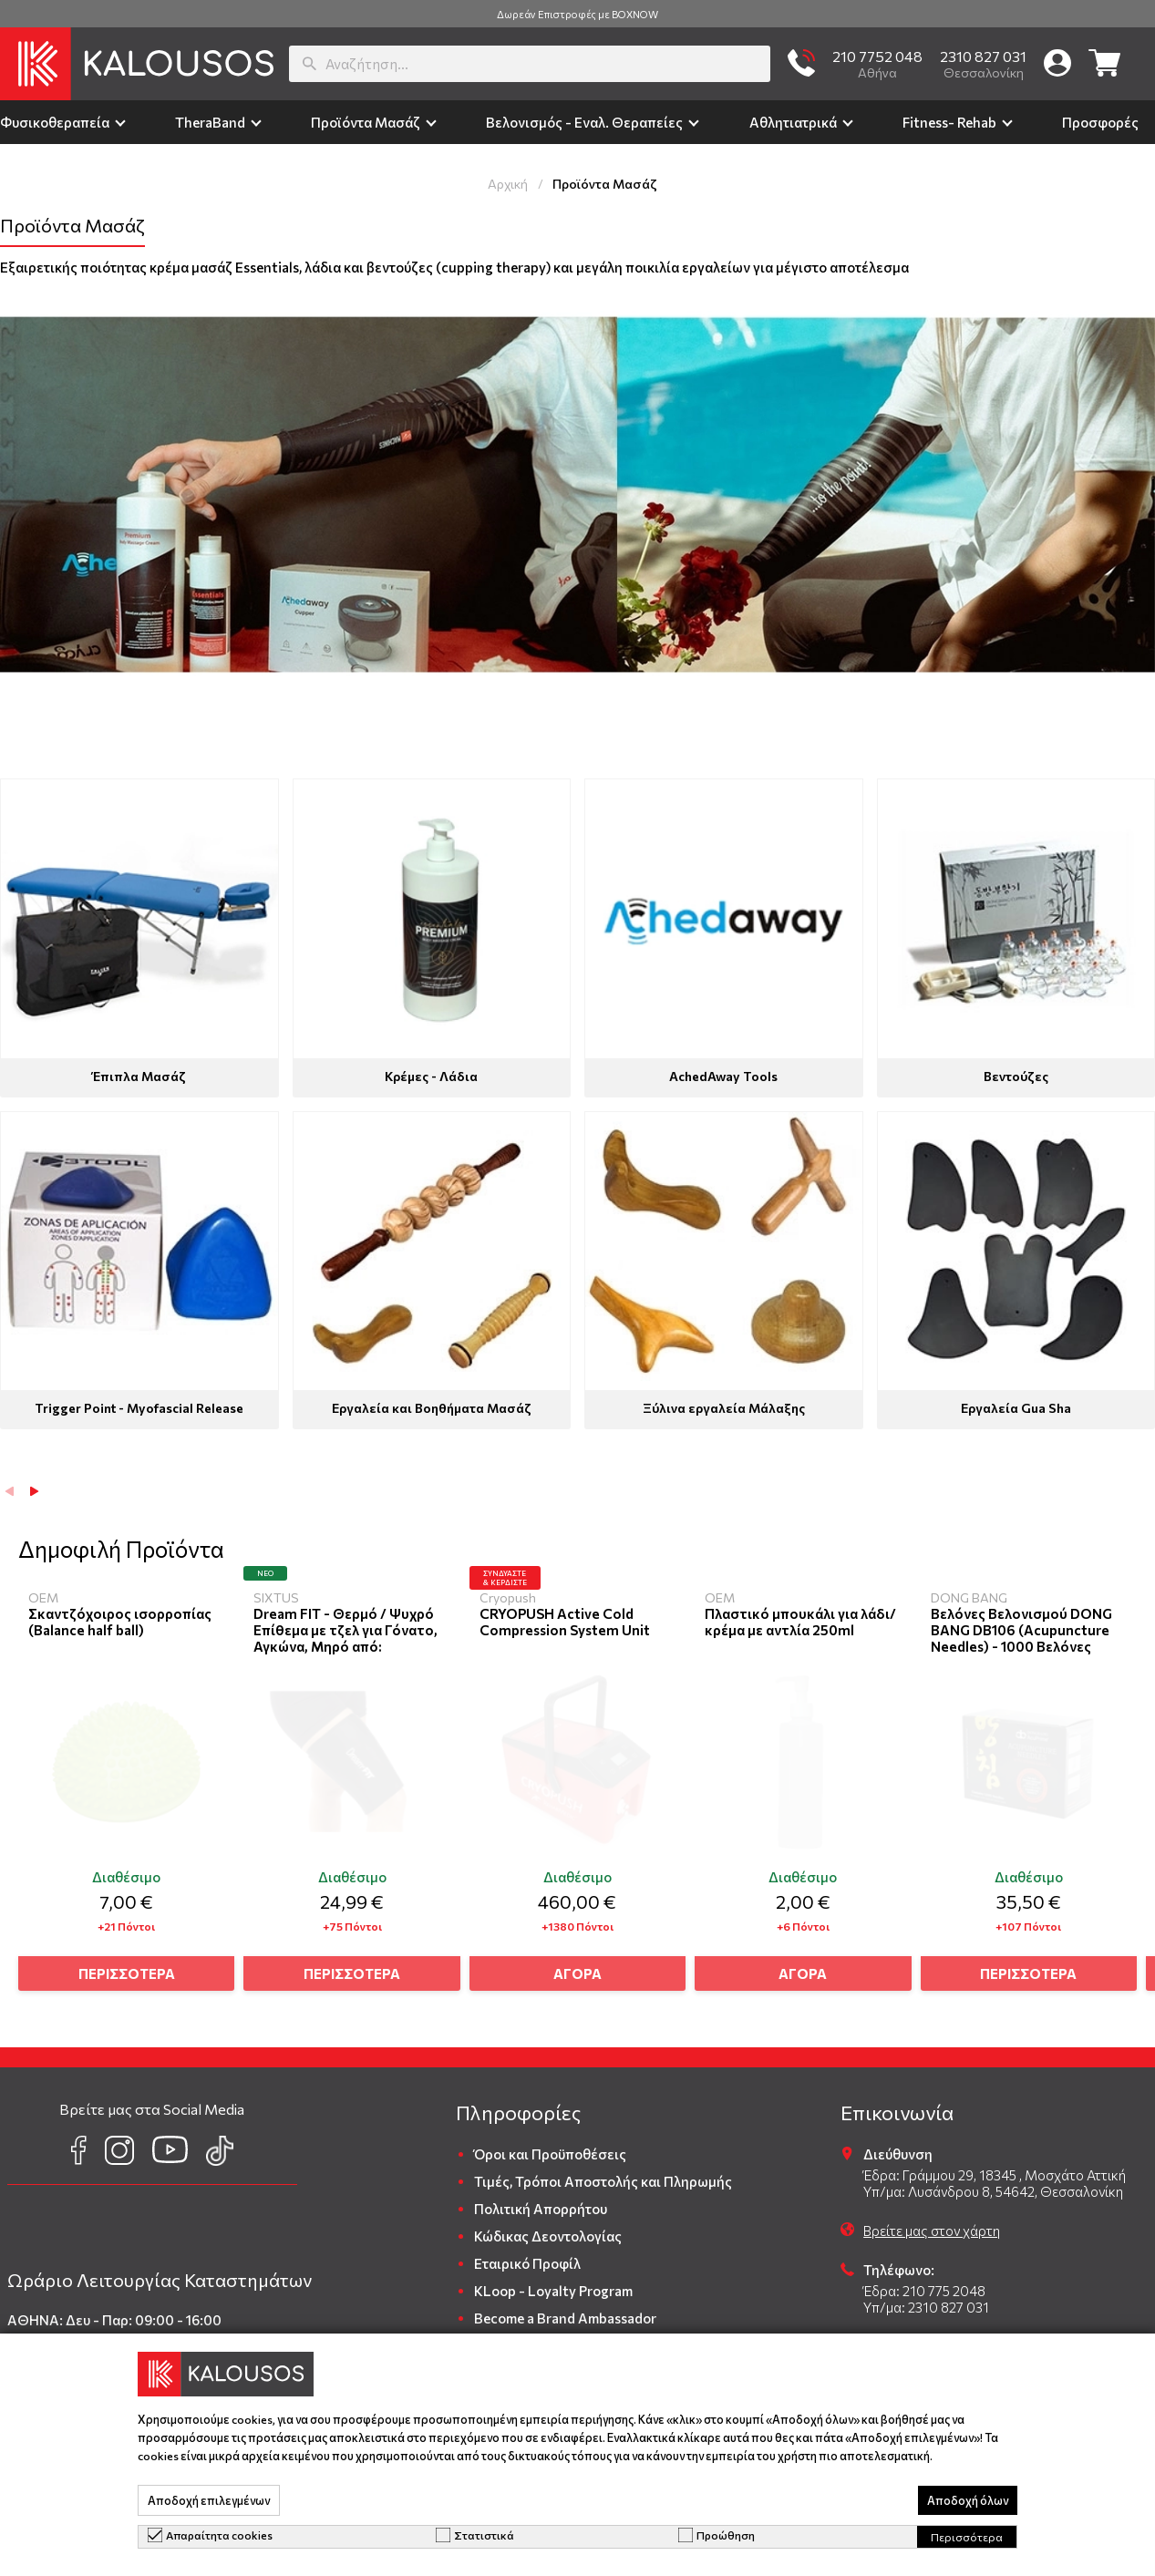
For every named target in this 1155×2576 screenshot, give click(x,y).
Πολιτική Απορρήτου (540, 2201)
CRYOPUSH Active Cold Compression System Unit (568, 1621)
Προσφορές (1100, 122)
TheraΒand (210, 122)
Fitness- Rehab (949, 122)
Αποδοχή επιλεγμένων (209, 2500)
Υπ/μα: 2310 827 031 (926, 2300)
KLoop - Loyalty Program (553, 2283)
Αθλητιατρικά (793, 122)
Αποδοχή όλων (967, 2500)
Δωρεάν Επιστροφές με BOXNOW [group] (577, 14)
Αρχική (508, 183)
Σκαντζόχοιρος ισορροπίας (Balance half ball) (119, 1621)
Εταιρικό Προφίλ (527, 2256)
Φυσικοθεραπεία (54, 122)
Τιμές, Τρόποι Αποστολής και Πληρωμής (603, 2174)
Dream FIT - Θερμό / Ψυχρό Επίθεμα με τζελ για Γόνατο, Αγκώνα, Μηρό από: (347, 1629)
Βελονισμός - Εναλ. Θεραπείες (584, 122)
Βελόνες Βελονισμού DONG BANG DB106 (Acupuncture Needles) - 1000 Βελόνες (1028, 1629)
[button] (35, 1491)
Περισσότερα (967, 2536)
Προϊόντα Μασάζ (365, 122)
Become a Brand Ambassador (565, 2311)
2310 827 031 (983, 56)
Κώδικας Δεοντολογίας (548, 2229)
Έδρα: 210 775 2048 (924, 2283)
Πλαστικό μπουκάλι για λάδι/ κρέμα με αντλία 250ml (804, 1621)
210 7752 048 (877, 56)
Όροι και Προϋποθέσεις (550, 2146)
